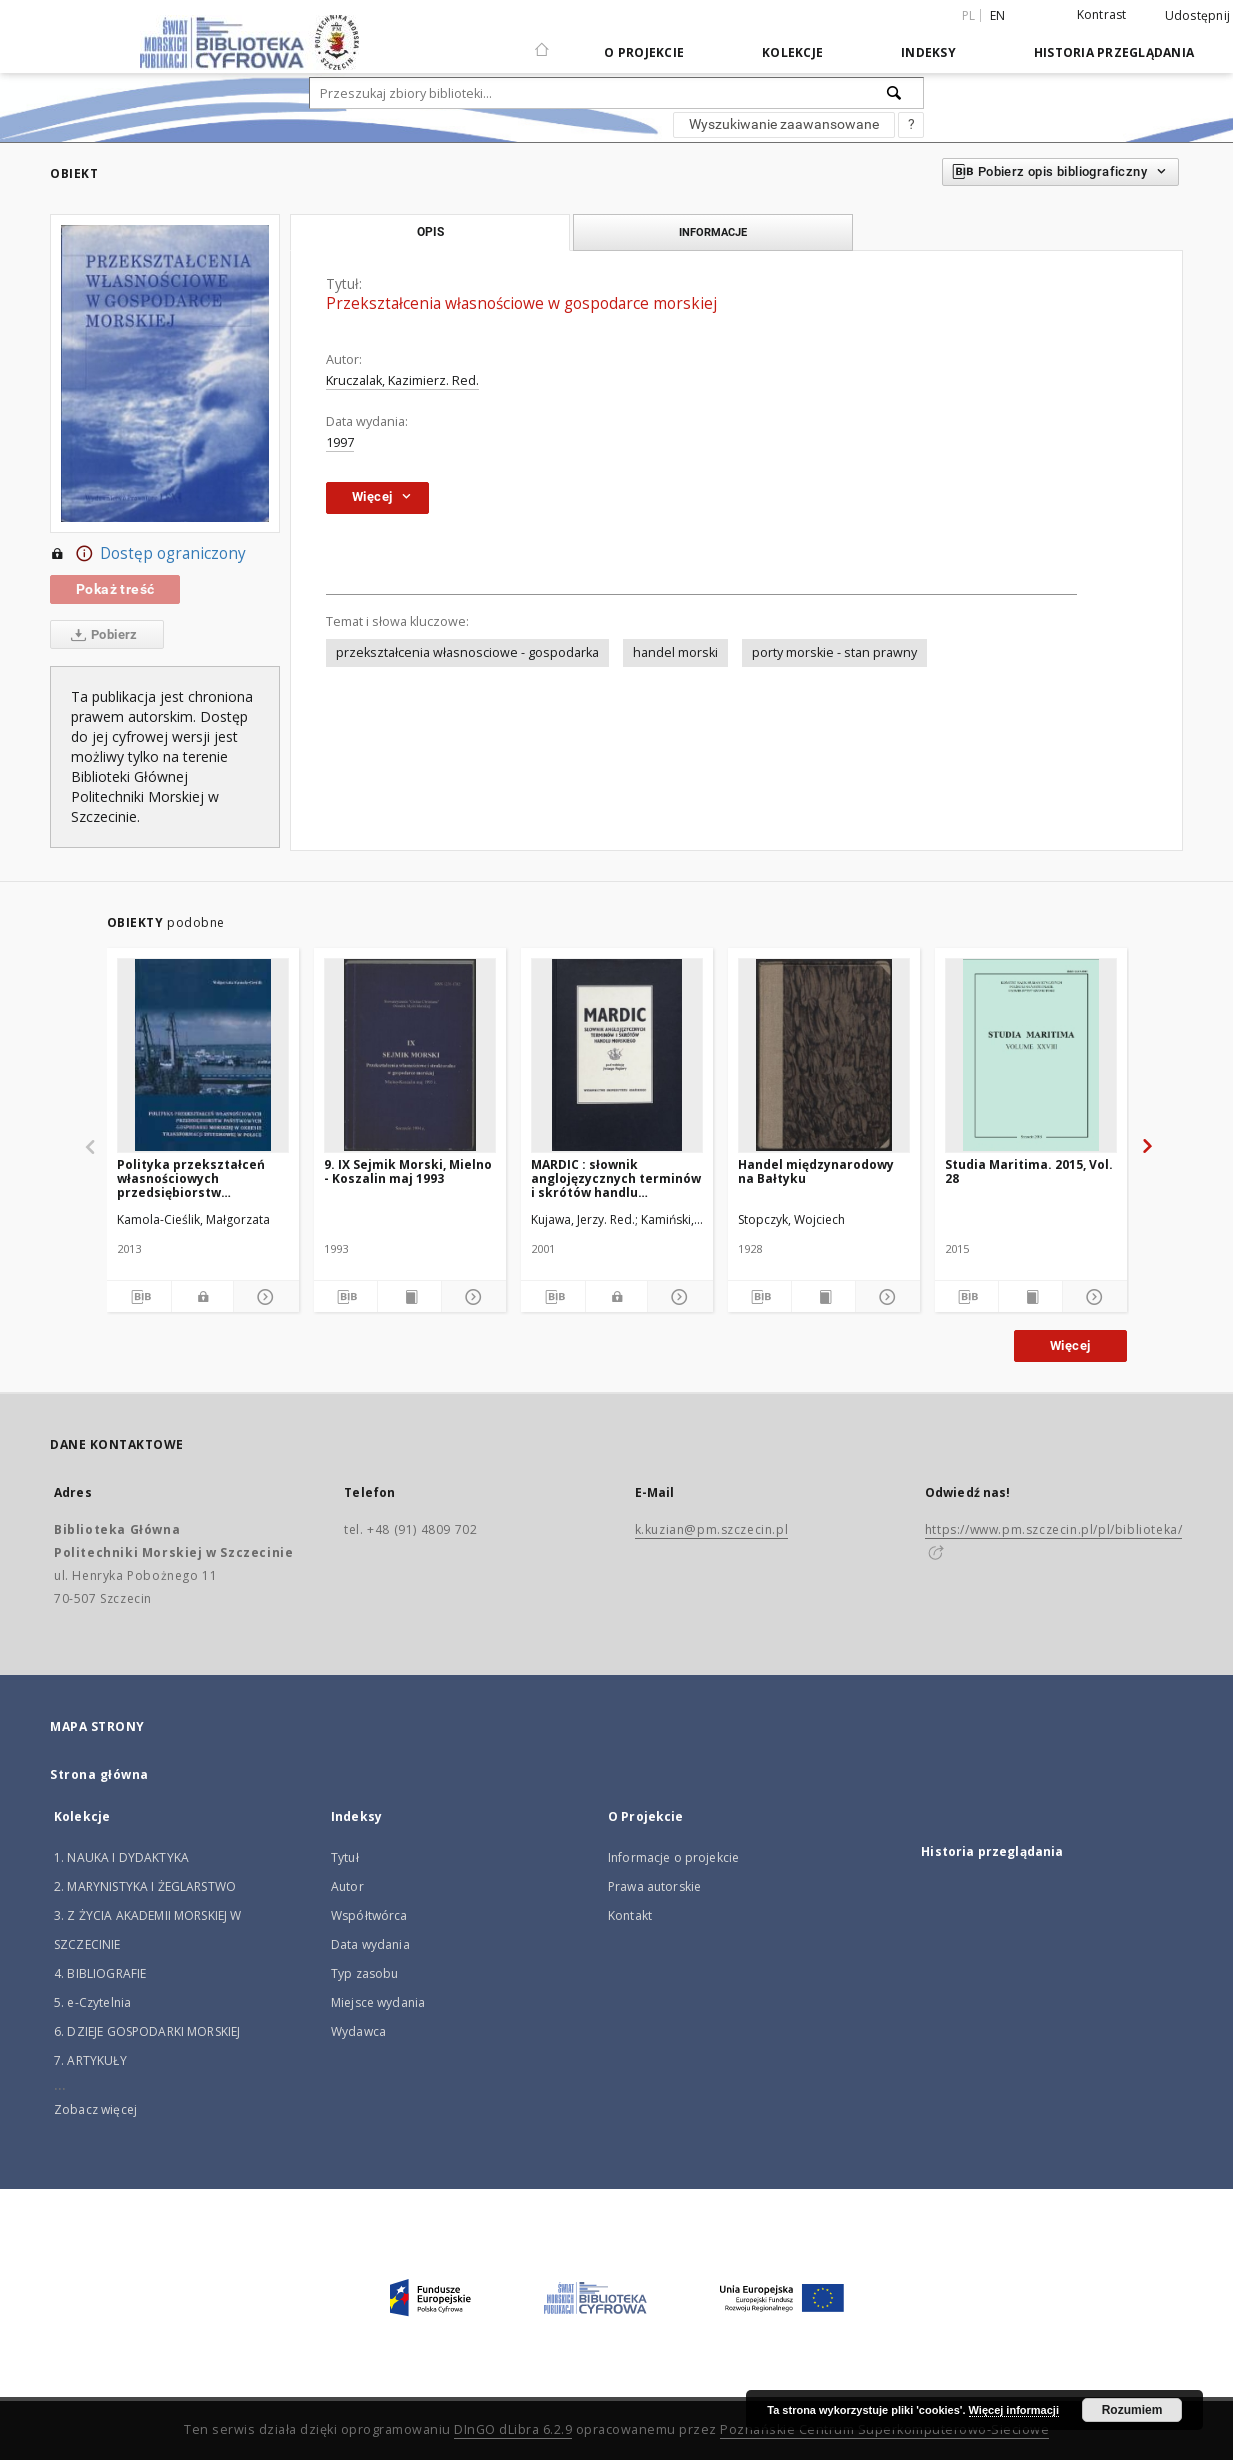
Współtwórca (369, 1915)
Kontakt (630, 1915)
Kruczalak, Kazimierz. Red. (402, 380)
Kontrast (1102, 14)
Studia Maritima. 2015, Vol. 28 (1029, 1171)
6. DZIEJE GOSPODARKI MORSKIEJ (147, 2031)
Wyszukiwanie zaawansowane (784, 124)
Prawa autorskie (654, 1886)
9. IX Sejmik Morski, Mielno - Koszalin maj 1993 (408, 1171)
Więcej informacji (1014, 2410)
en (998, 15)
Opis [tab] (430, 232)
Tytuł (345, 1857)
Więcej (1070, 1345)
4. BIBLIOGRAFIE (100, 1973)
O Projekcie (644, 52)
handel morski (675, 652)
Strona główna (99, 1774)
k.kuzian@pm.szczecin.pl (712, 1529)
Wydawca (358, 2031)
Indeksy (928, 52)
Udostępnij (1198, 16)
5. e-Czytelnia (92, 2002)
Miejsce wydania (378, 2002)
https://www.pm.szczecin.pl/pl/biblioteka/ (1054, 1529)
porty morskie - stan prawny (834, 652)
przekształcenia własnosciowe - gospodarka (467, 652)
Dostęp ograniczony (148, 554)
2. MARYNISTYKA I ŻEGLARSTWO (145, 1886)
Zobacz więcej (95, 2109)
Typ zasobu (365, 1973)
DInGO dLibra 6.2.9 (513, 2429)
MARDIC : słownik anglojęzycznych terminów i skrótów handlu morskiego (616, 1178)
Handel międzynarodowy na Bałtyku (816, 1171)
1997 (340, 442)
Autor (347, 1886)
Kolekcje (792, 52)
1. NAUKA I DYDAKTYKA (121, 1857)
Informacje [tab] (713, 232)
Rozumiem (1132, 2410)
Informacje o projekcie (673, 1857)
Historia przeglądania (1114, 52)
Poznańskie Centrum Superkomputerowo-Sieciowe (884, 2429)
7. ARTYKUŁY (90, 2060)
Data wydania (370, 1944)
